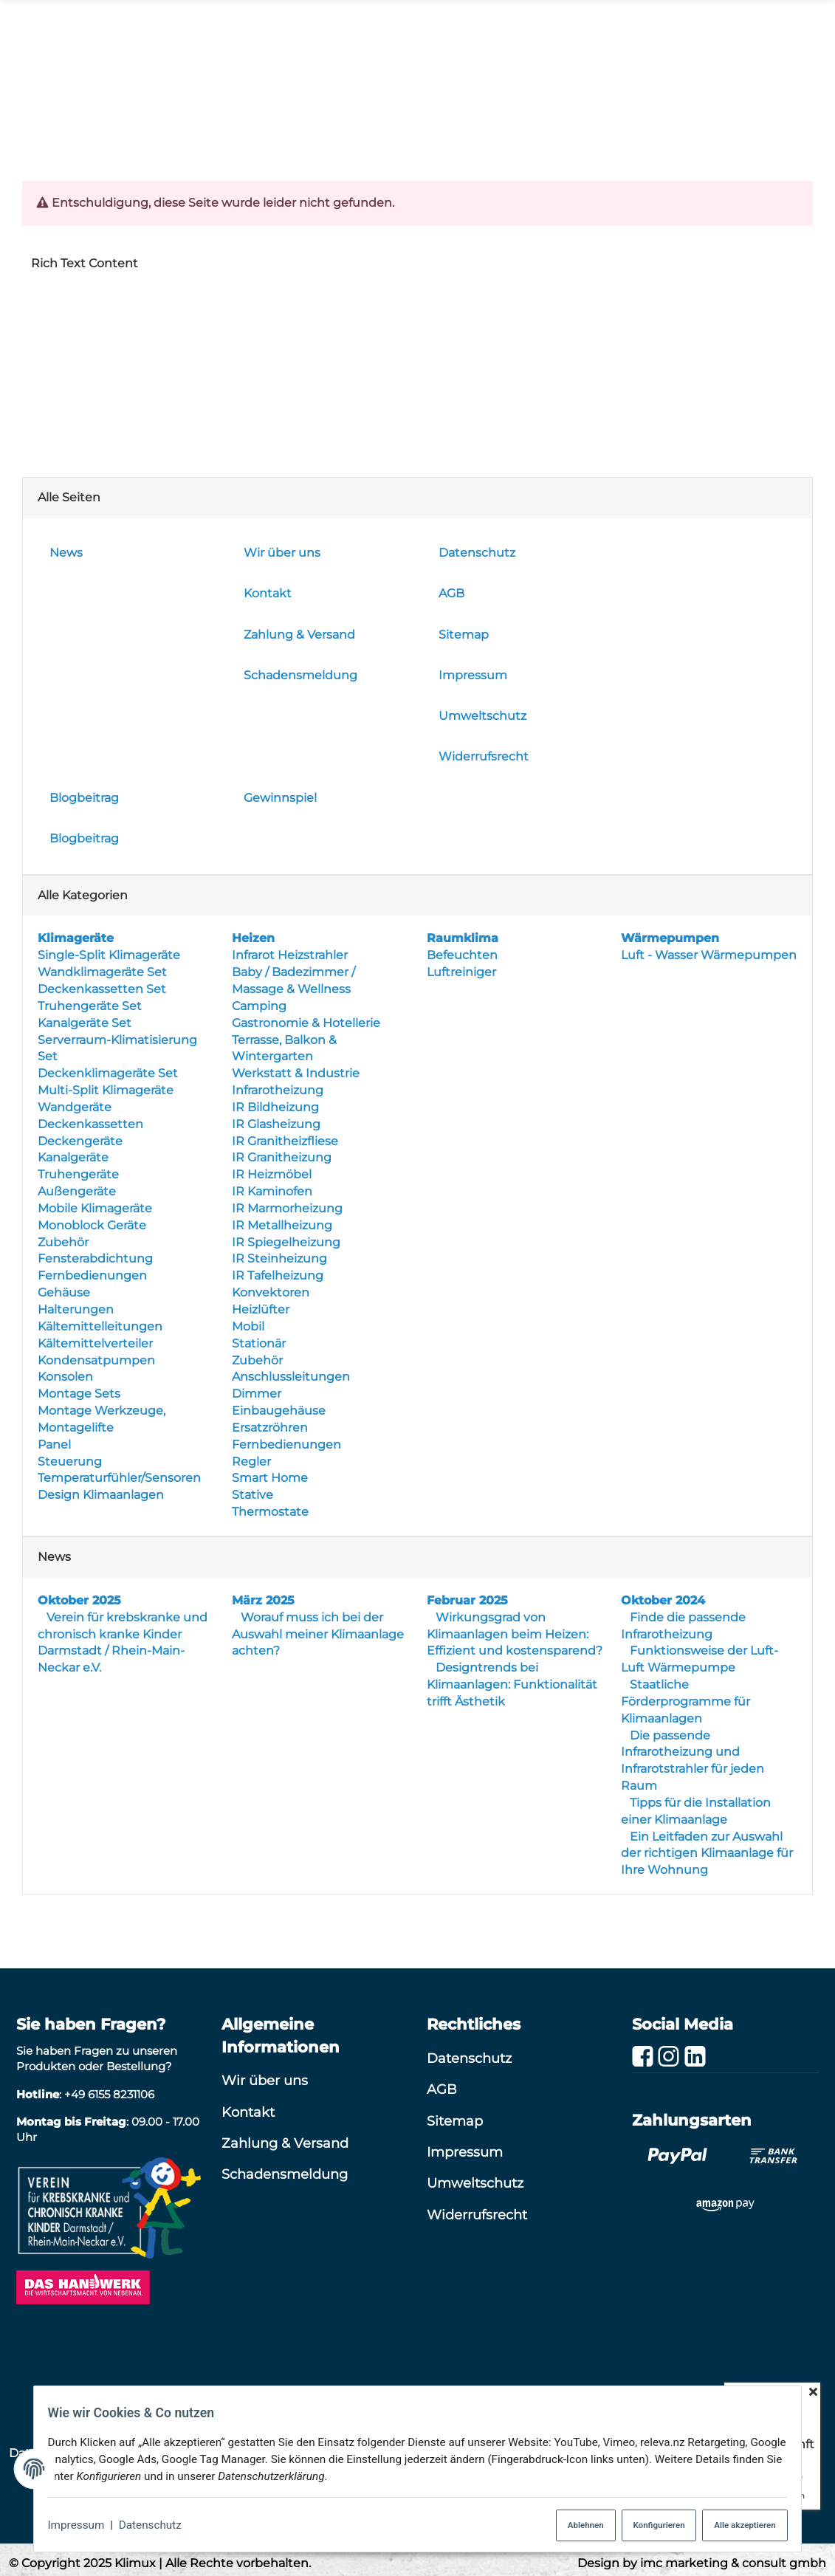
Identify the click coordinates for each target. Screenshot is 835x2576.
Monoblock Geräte (92, 1225)
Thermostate (270, 1512)
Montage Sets (79, 1394)
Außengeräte (77, 1191)
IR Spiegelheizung (286, 1242)
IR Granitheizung (281, 1157)
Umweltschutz (475, 2182)
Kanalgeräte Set (84, 1023)
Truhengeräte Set (90, 1006)
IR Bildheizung (275, 1107)
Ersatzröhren (270, 1428)
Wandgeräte (74, 1107)
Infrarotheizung (277, 1090)
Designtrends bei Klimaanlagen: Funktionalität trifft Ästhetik (512, 1684)
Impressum (66, 2522)
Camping (259, 1006)
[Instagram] (668, 2057)
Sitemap (455, 2120)
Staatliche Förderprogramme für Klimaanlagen (685, 1701)
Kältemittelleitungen (100, 1326)
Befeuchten (462, 955)
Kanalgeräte (73, 1157)
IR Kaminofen (272, 1191)
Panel (54, 1445)
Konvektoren (270, 1292)
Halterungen (76, 1309)
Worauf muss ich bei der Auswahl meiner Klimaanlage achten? (318, 1634)
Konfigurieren (646, 2522)
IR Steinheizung (279, 1259)
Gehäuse (64, 1292)
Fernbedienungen (92, 1275)
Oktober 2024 (663, 1600)
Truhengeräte (78, 1174)
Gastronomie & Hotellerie (306, 1023)
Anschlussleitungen (291, 1377)
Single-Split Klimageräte (109, 955)
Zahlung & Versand (284, 2142)
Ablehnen (558, 2522)
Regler (251, 1461)
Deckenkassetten (90, 1124)
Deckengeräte (80, 1141)
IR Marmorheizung (287, 1208)
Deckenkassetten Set (102, 989)
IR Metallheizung (282, 1225)
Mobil (248, 1326)
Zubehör (63, 1242)
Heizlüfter (260, 1309)
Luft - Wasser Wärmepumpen (709, 955)
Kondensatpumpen (96, 1360)
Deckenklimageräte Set (108, 1073)
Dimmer (256, 1394)
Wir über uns (264, 2080)
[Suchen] (286, 34)
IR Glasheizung (276, 1124)
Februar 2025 (467, 1600)
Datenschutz (143, 2522)
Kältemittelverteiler (95, 1343)
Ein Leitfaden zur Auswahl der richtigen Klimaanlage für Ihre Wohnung (707, 1854)
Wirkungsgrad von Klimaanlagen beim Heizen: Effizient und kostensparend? (514, 1634)
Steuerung (70, 1461)
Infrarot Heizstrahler (290, 955)
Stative (252, 1495)
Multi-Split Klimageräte (105, 1090)
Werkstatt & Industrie (296, 1073)
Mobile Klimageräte (95, 1208)
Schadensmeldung (284, 2173)
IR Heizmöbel (272, 1174)
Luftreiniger (461, 972)
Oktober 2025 (79, 1600)
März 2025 (263, 1600)
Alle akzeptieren (748, 2522)
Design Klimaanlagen (101, 1495)
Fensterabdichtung (95, 1259)
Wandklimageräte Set (102, 972)
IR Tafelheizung (277, 1275)
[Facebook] (642, 2057)
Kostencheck (593, 104)
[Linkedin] (695, 2057)
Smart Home (270, 1478)
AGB (442, 2089)
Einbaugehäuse (279, 1411)
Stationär (259, 1343)
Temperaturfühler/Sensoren (119, 1478)
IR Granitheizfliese (285, 1141)
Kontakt (248, 2111)
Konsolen (65, 1377)
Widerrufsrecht (477, 2214)
